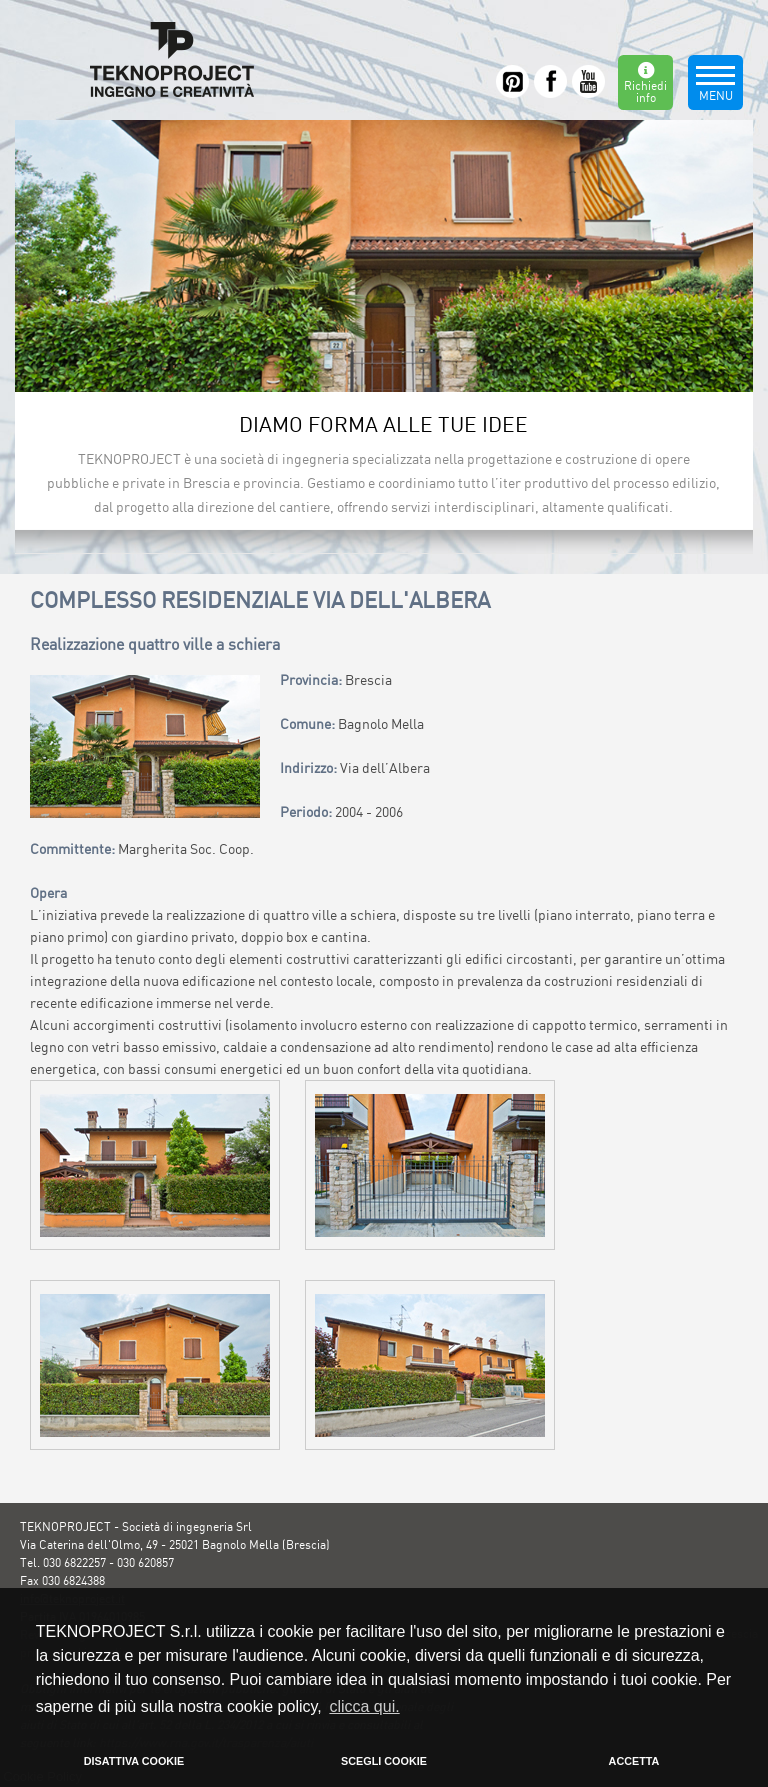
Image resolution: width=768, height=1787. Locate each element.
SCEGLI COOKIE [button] (384, 1761)
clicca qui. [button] (364, 1706)
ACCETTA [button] (634, 1761)
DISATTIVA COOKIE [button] (134, 1761)
